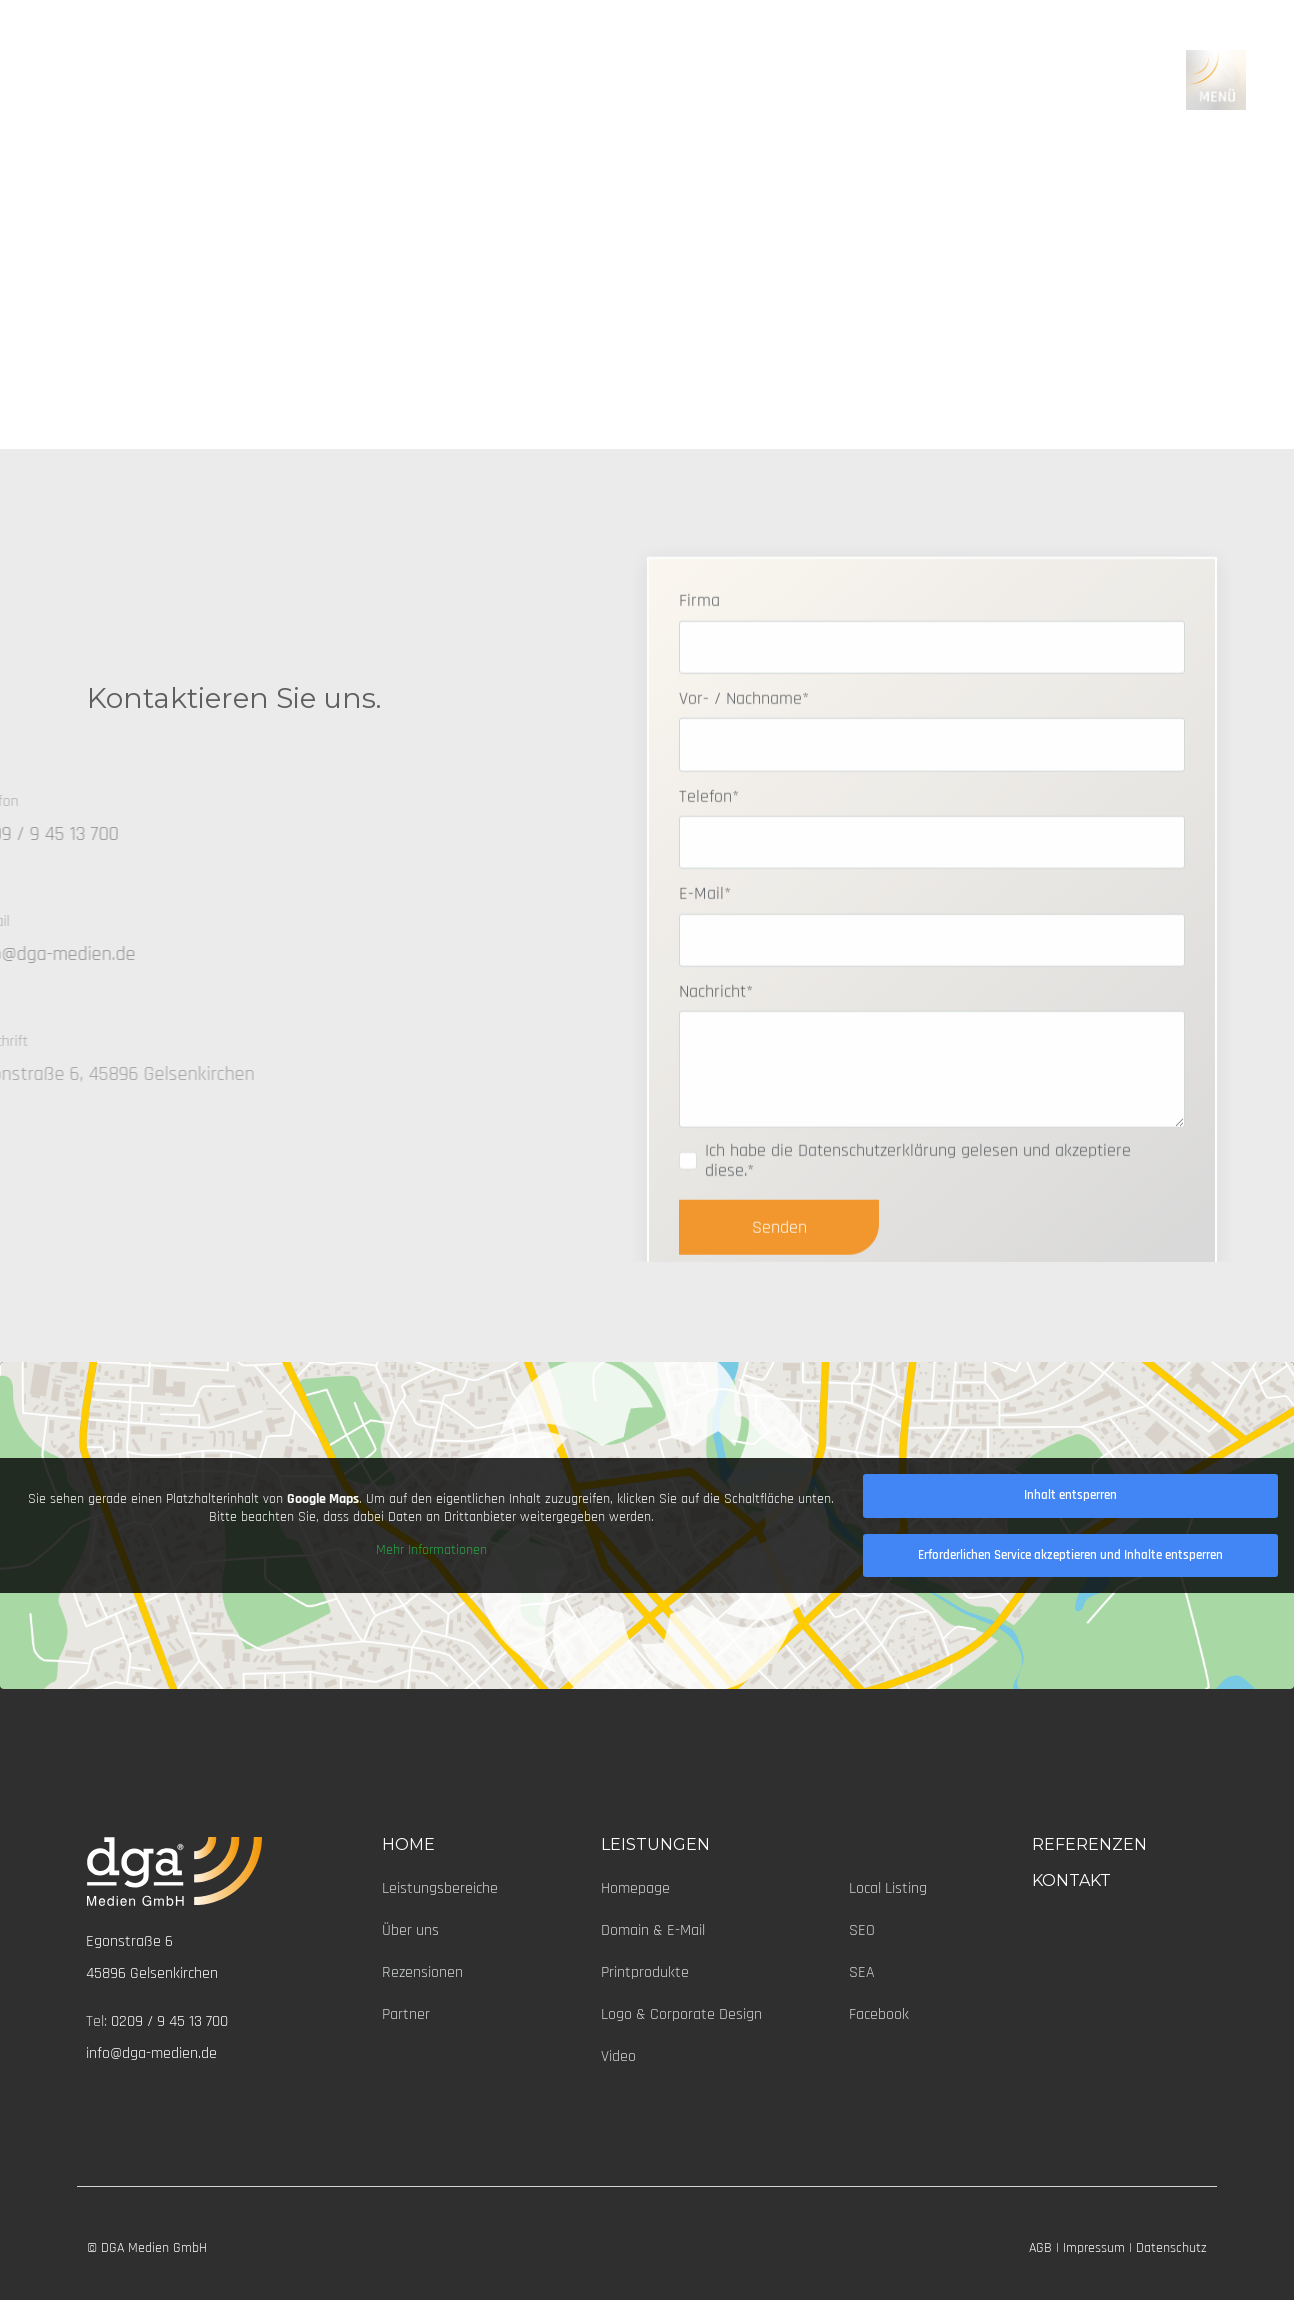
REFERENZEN (1089, 1844)
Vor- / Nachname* (744, 802)
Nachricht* (716, 1095)
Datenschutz (1171, 2248)
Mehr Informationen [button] (431, 1551)
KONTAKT (1071, 1880)
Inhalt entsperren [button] (1070, 1495)
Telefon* (709, 899)
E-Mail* (705, 997)
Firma (699, 704)
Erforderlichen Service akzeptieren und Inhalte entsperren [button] (1070, 1555)
